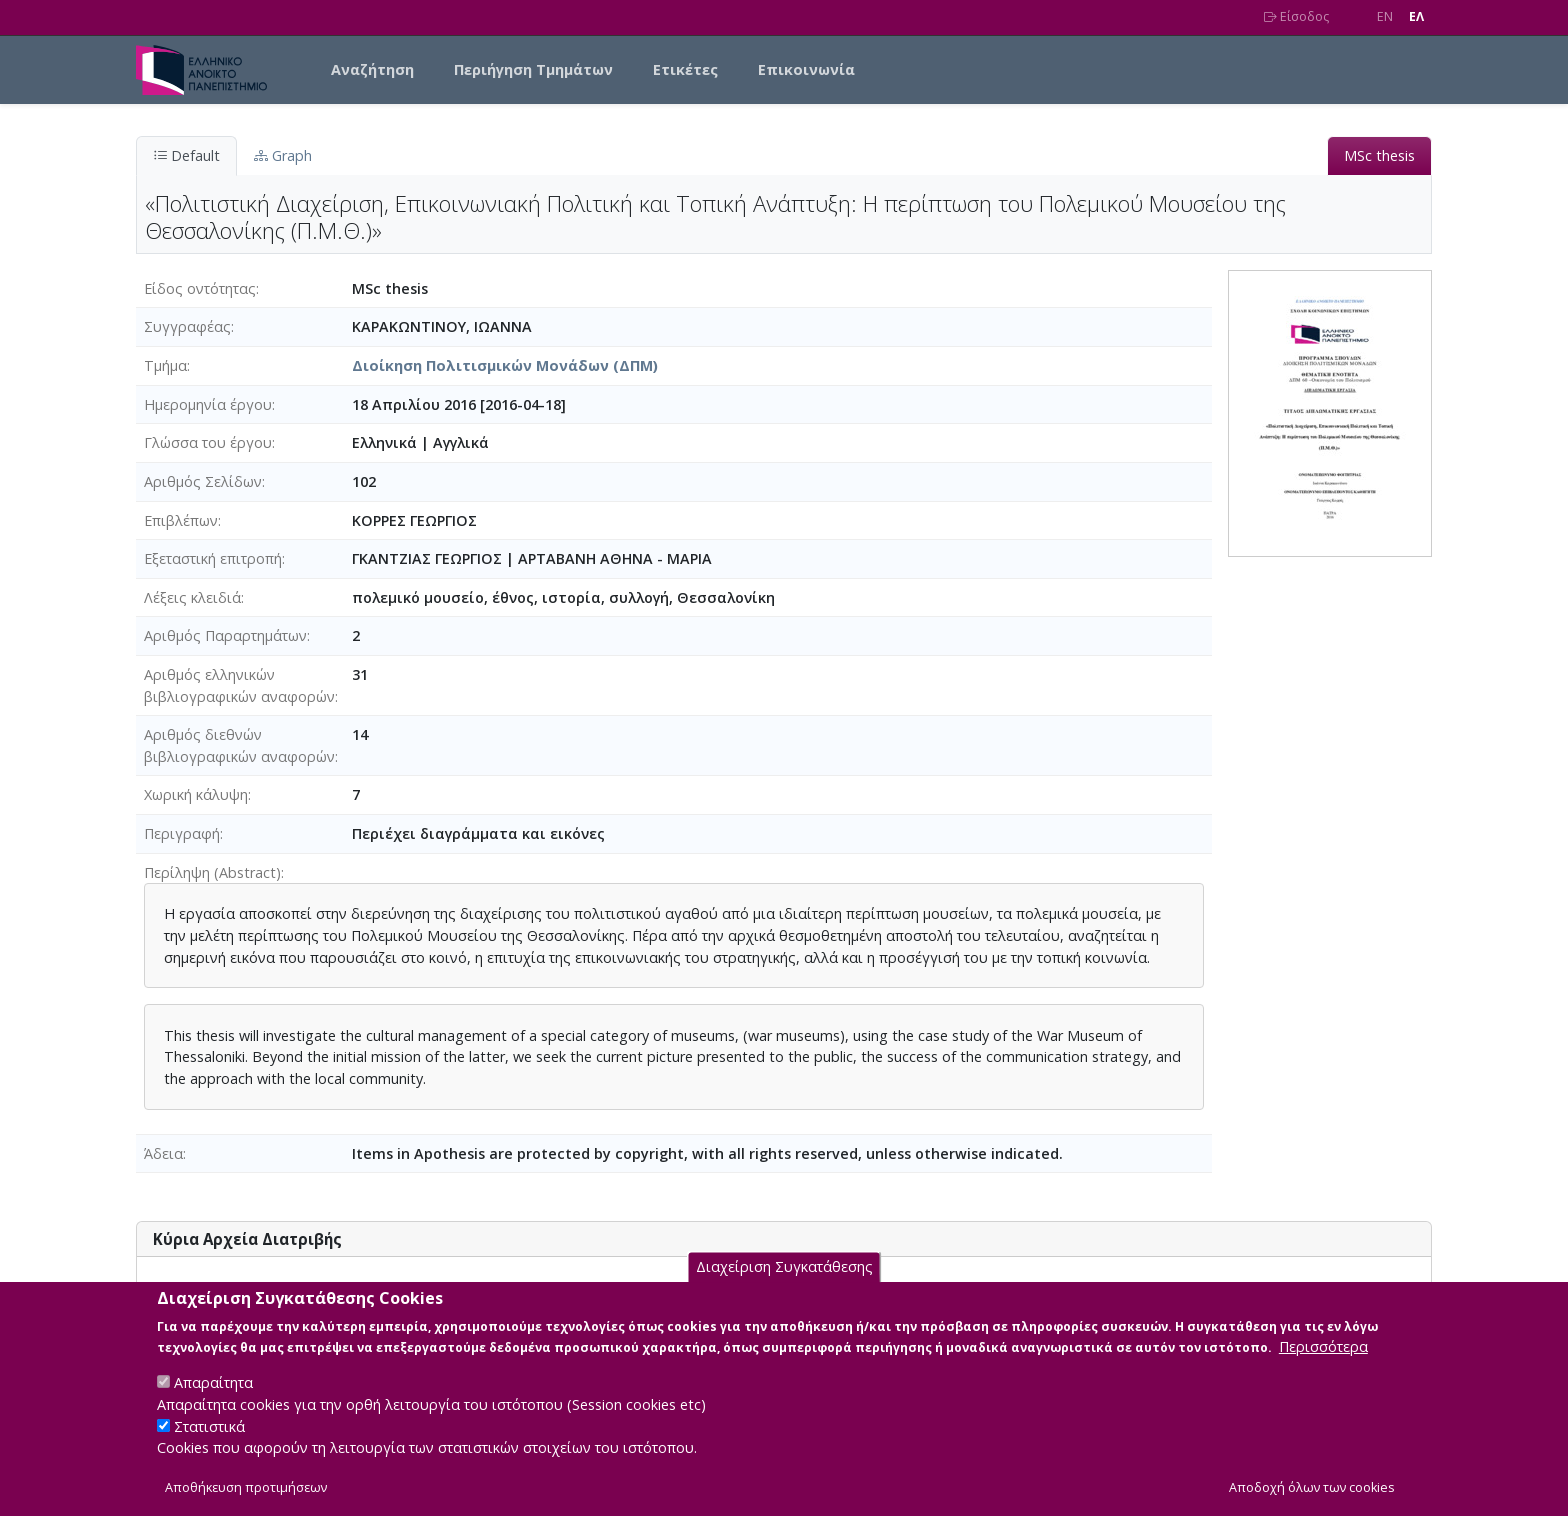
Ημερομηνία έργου (208, 404)
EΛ (1416, 16)
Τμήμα (165, 365)
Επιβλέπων (181, 520)
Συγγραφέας (187, 326)
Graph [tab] (283, 155)
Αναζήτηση (372, 69)
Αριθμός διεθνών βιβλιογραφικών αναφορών (239, 745)
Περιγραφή (182, 833)
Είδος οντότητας (200, 288)
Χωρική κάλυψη (196, 794)
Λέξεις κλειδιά (192, 597)
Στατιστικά (209, 1444)
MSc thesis (1379, 155)
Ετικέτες (685, 69)
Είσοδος (1296, 16)
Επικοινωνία (806, 69)
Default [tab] (186, 155)
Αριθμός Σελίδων (203, 481)
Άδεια (163, 1153)
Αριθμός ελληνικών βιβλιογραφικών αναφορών (239, 685)
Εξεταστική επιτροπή (213, 558)
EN (1385, 16)
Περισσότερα (1323, 1365)
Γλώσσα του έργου (208, 442)
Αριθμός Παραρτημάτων (225, 635)
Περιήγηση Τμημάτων (533, 69)
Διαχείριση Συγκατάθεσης (784, 1285)
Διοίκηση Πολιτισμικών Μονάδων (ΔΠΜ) (505, 365)
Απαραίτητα (213, 1401)
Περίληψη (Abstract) (212, 872)
